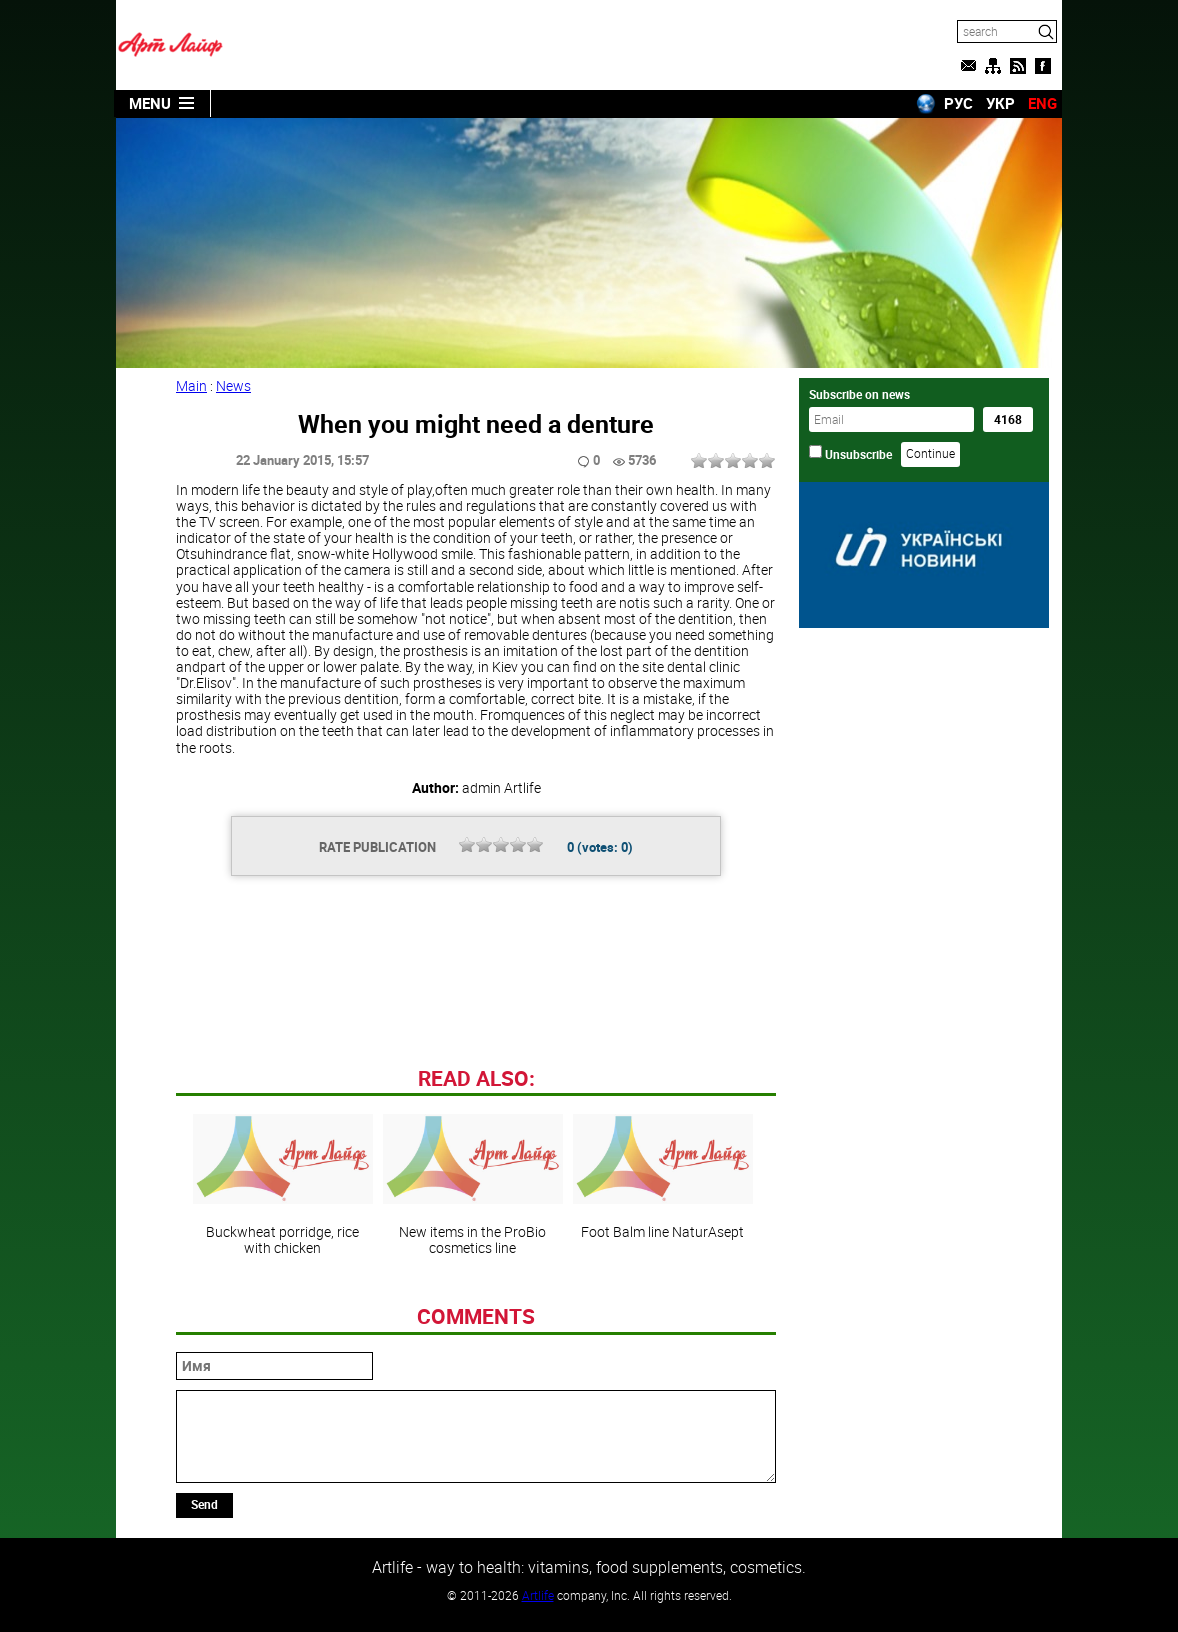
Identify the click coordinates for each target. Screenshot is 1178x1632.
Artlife (538, 1595)
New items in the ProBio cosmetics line (473, 1185)
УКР (1000, 103)
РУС (958, 103)
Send (204, 1504)
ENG (1042, 103)
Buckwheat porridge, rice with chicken (283, 1185)
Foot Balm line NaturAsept (663, 1177)
